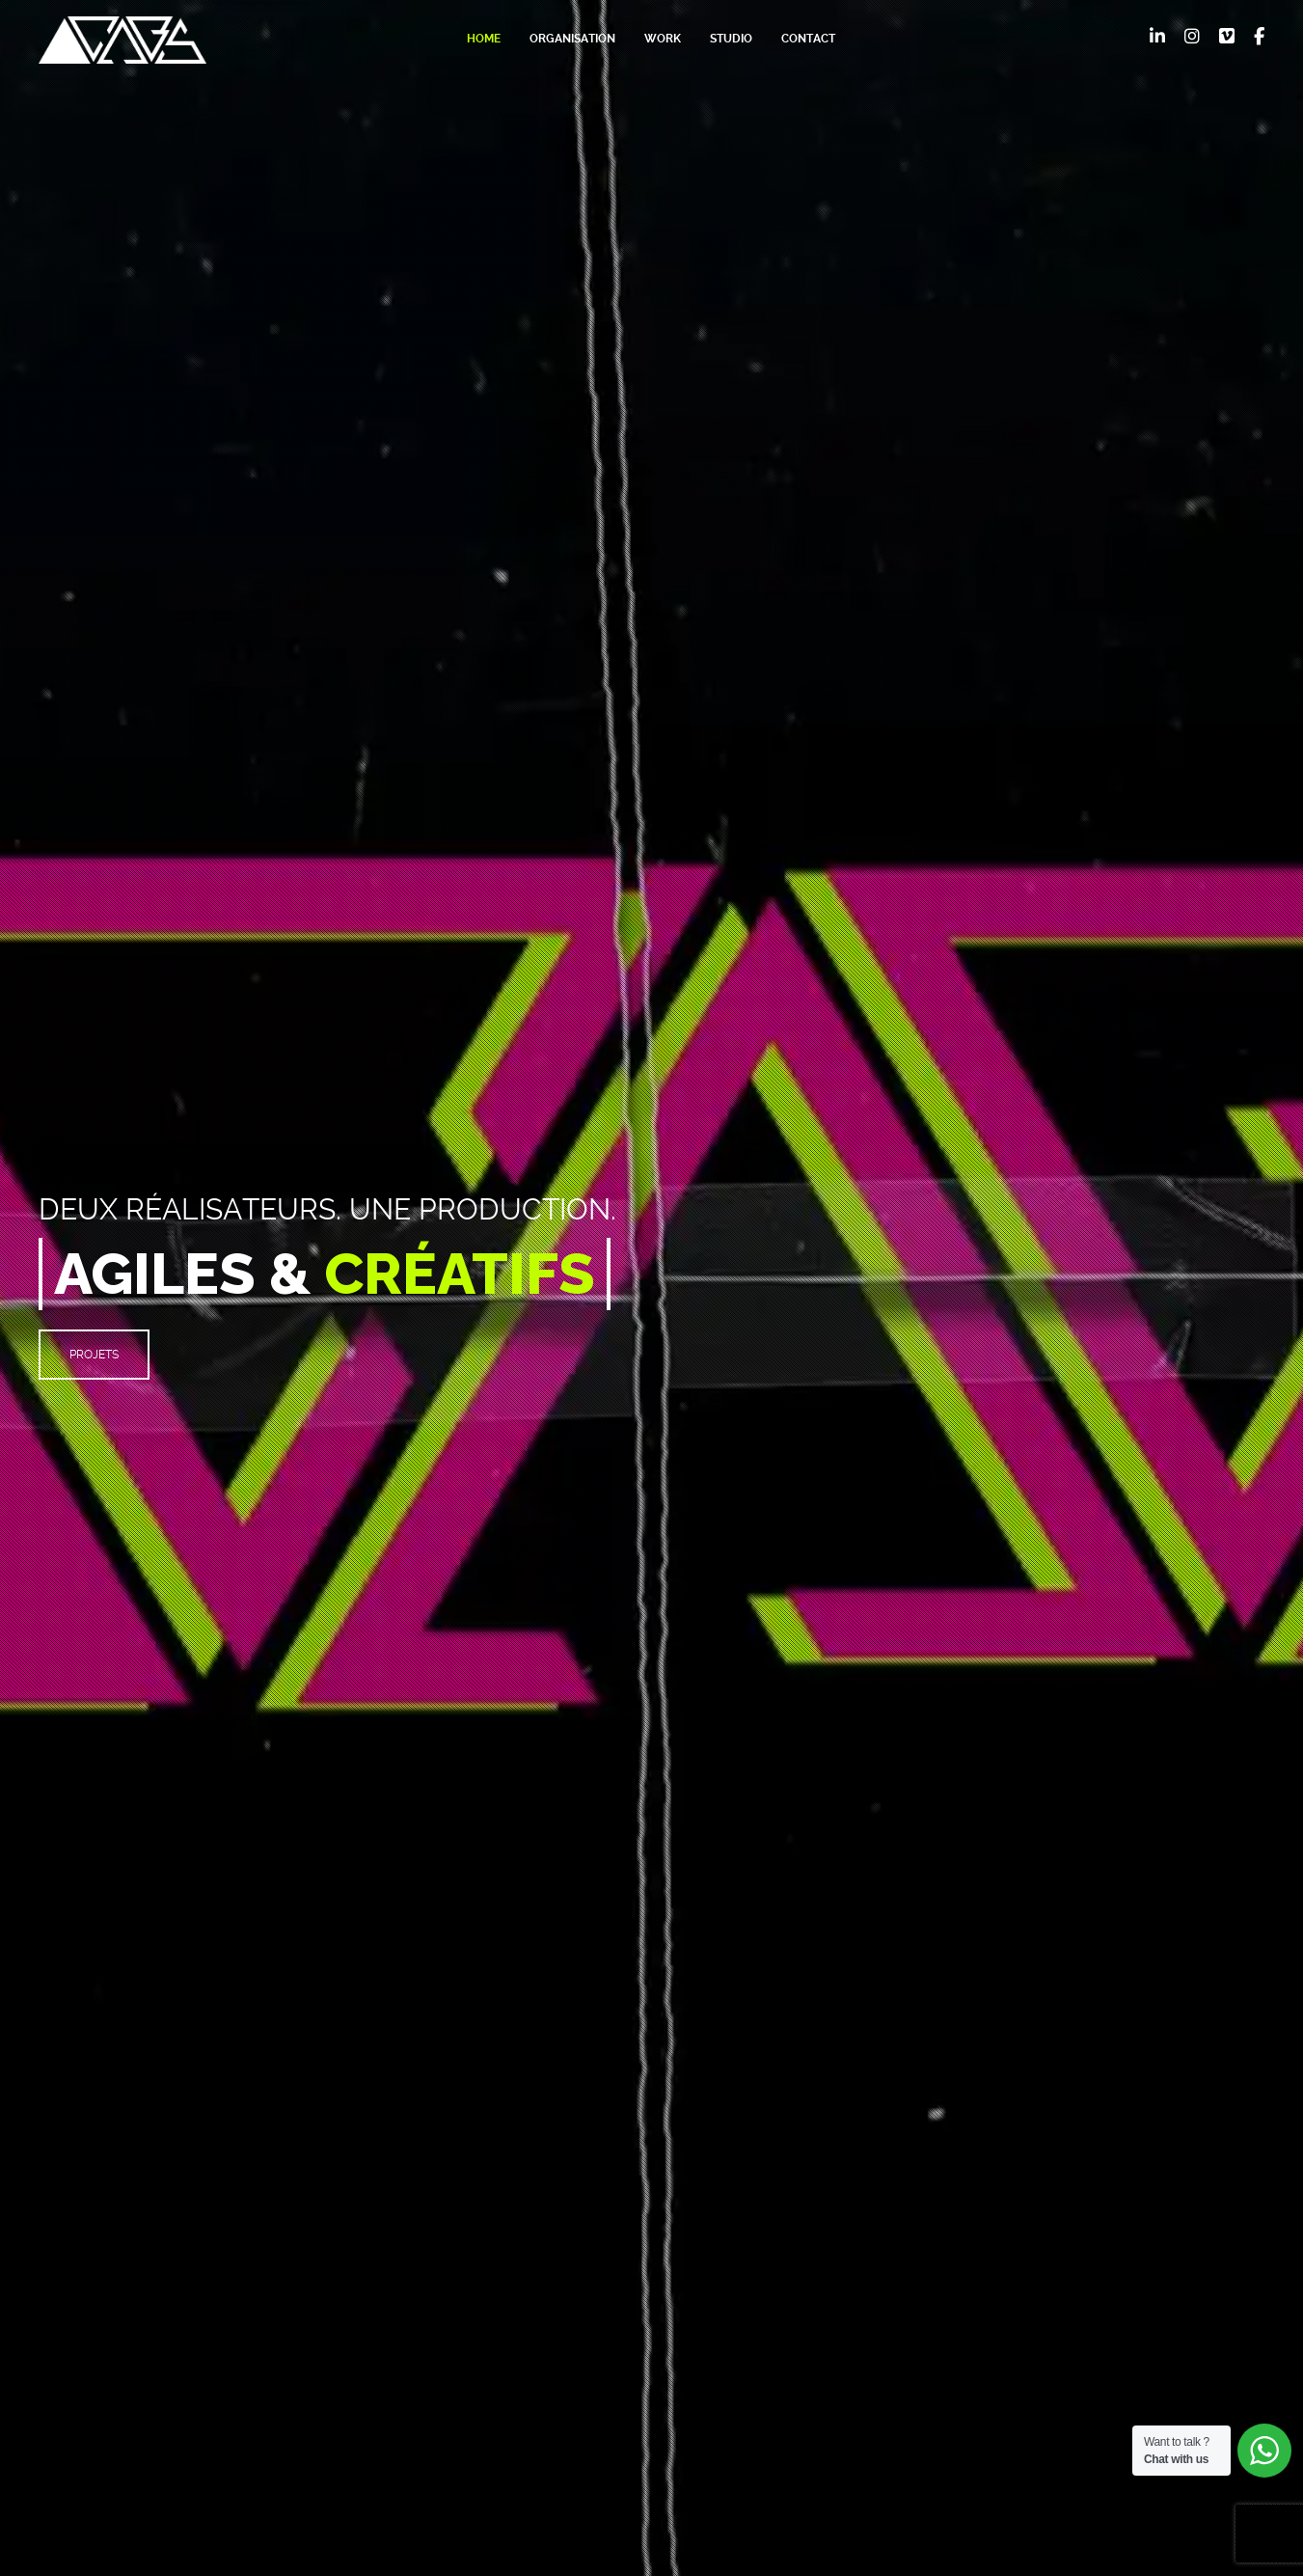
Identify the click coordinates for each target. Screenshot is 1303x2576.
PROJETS (94, 1354)
